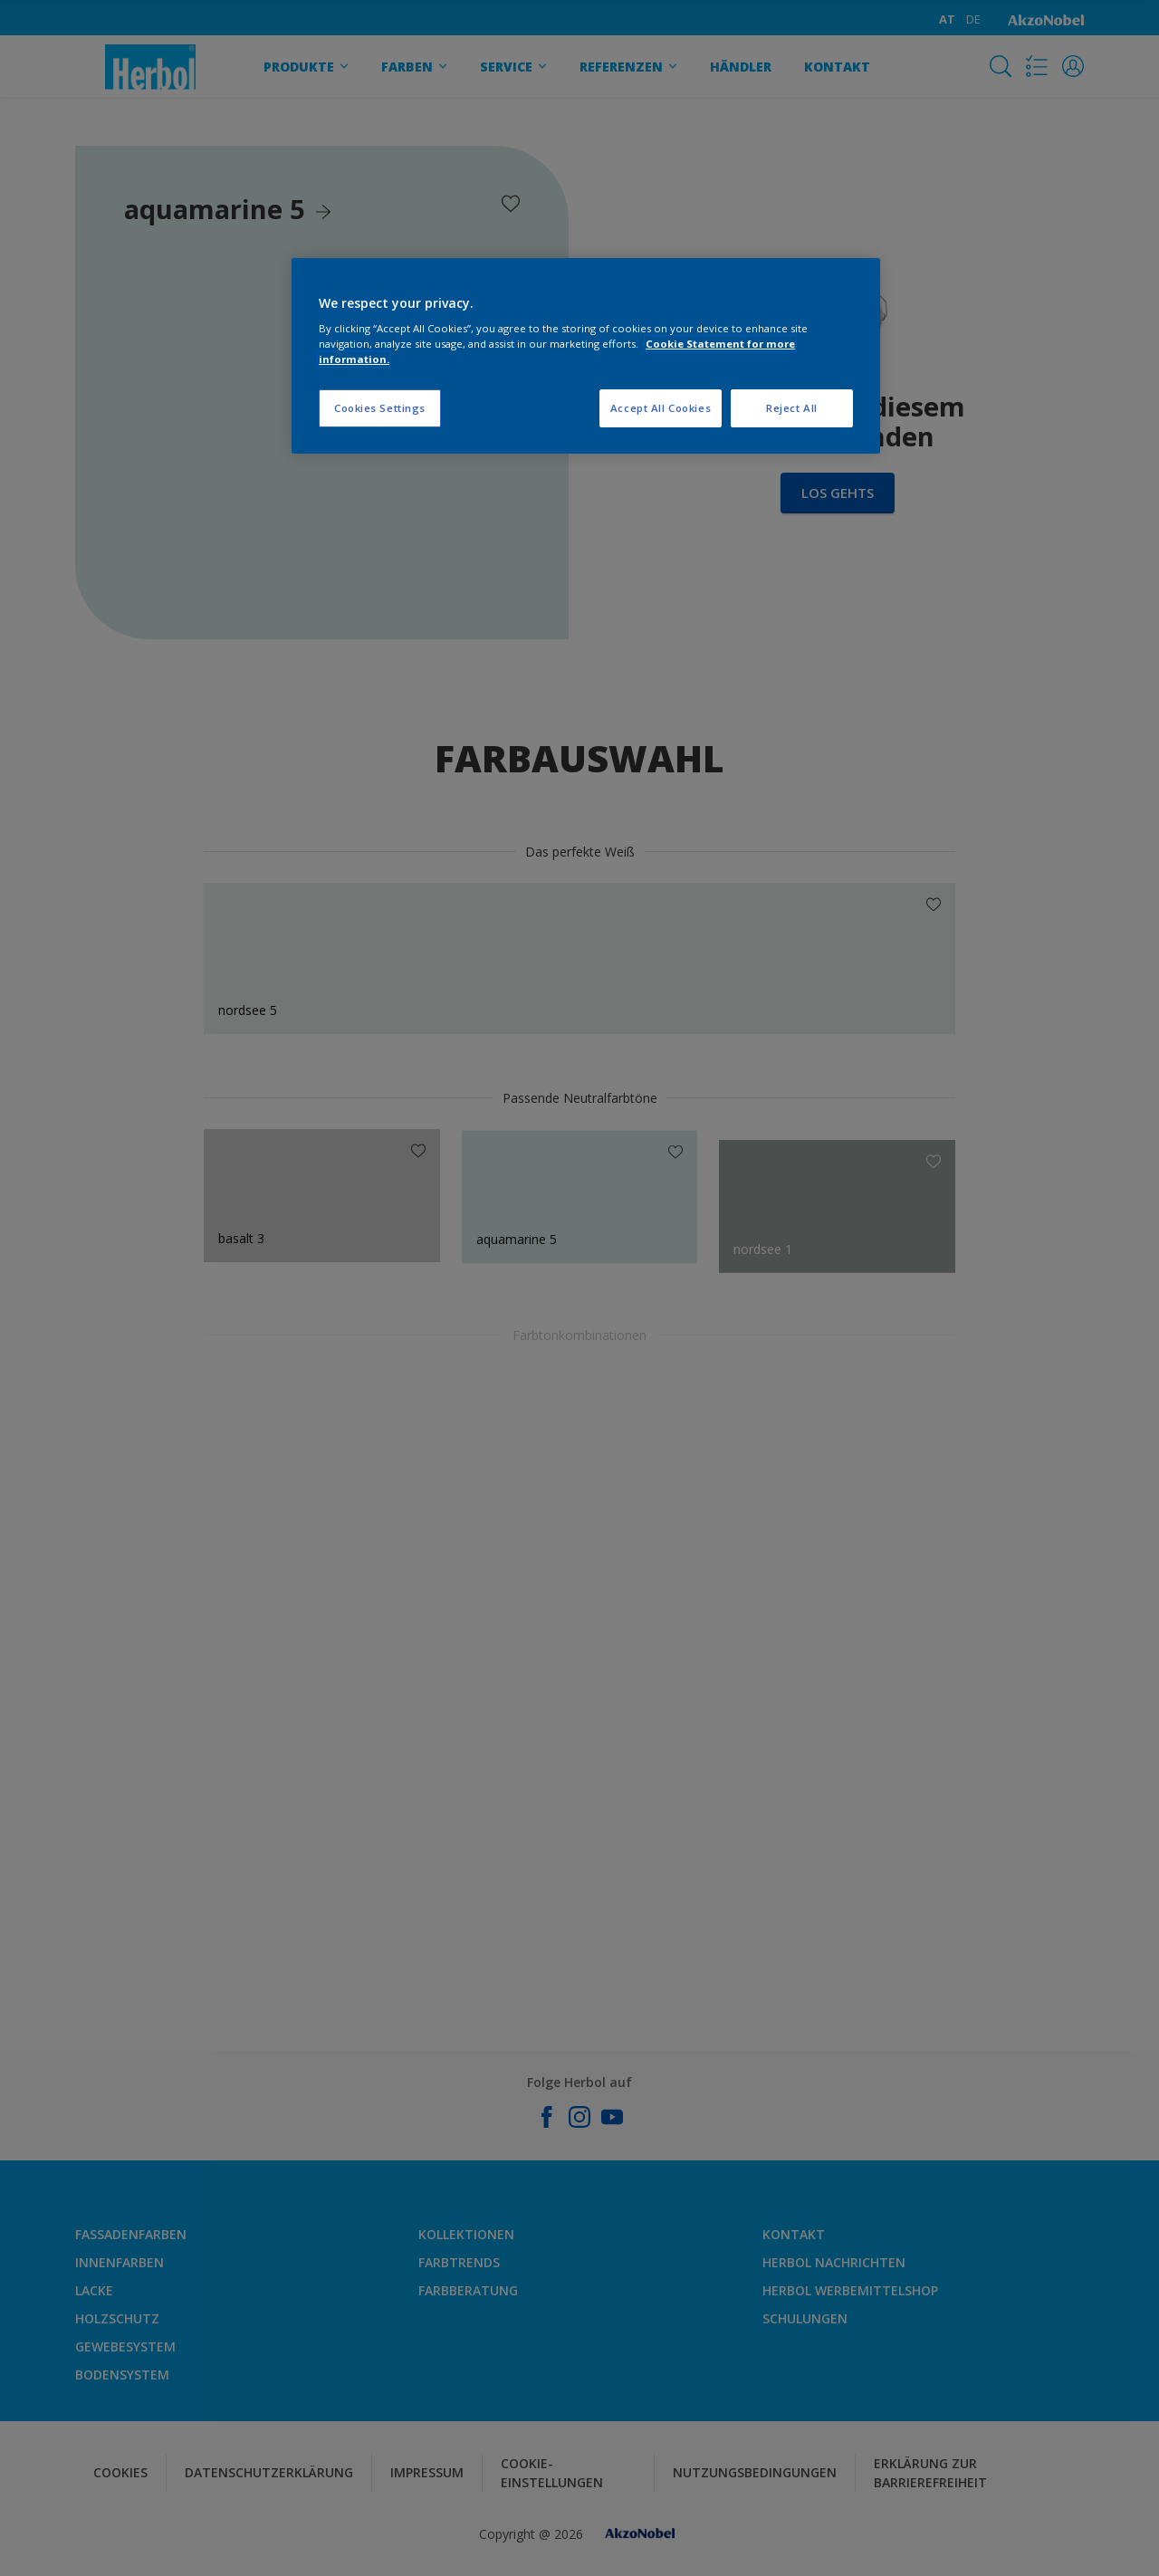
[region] (586, 356)
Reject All (792, 408)
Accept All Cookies (660, 408)
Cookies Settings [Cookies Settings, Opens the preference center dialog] (380, 408)
